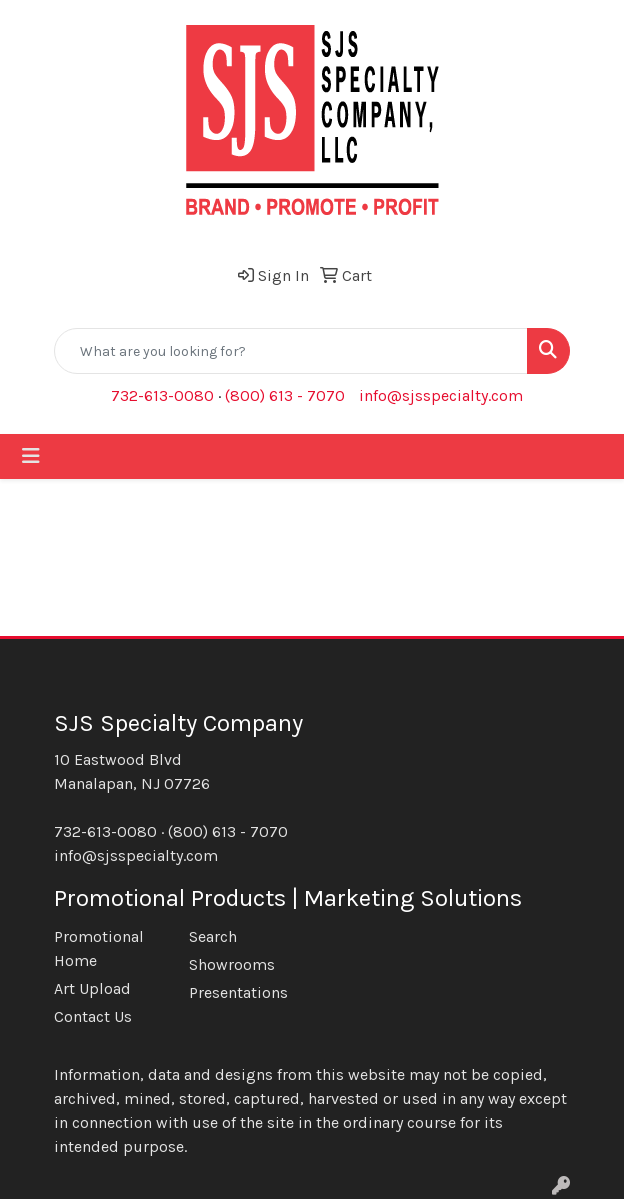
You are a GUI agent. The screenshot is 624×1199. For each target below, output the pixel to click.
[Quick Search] (291, 351)
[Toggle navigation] (31, 456)
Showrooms (232, 964)
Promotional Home (99, 948)
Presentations (238, 992)
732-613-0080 (162, 395)
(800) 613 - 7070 (285, 395)
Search (213, 936)
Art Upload (92, 988)
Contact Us (93, 1016)
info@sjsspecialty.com (441, 395)
